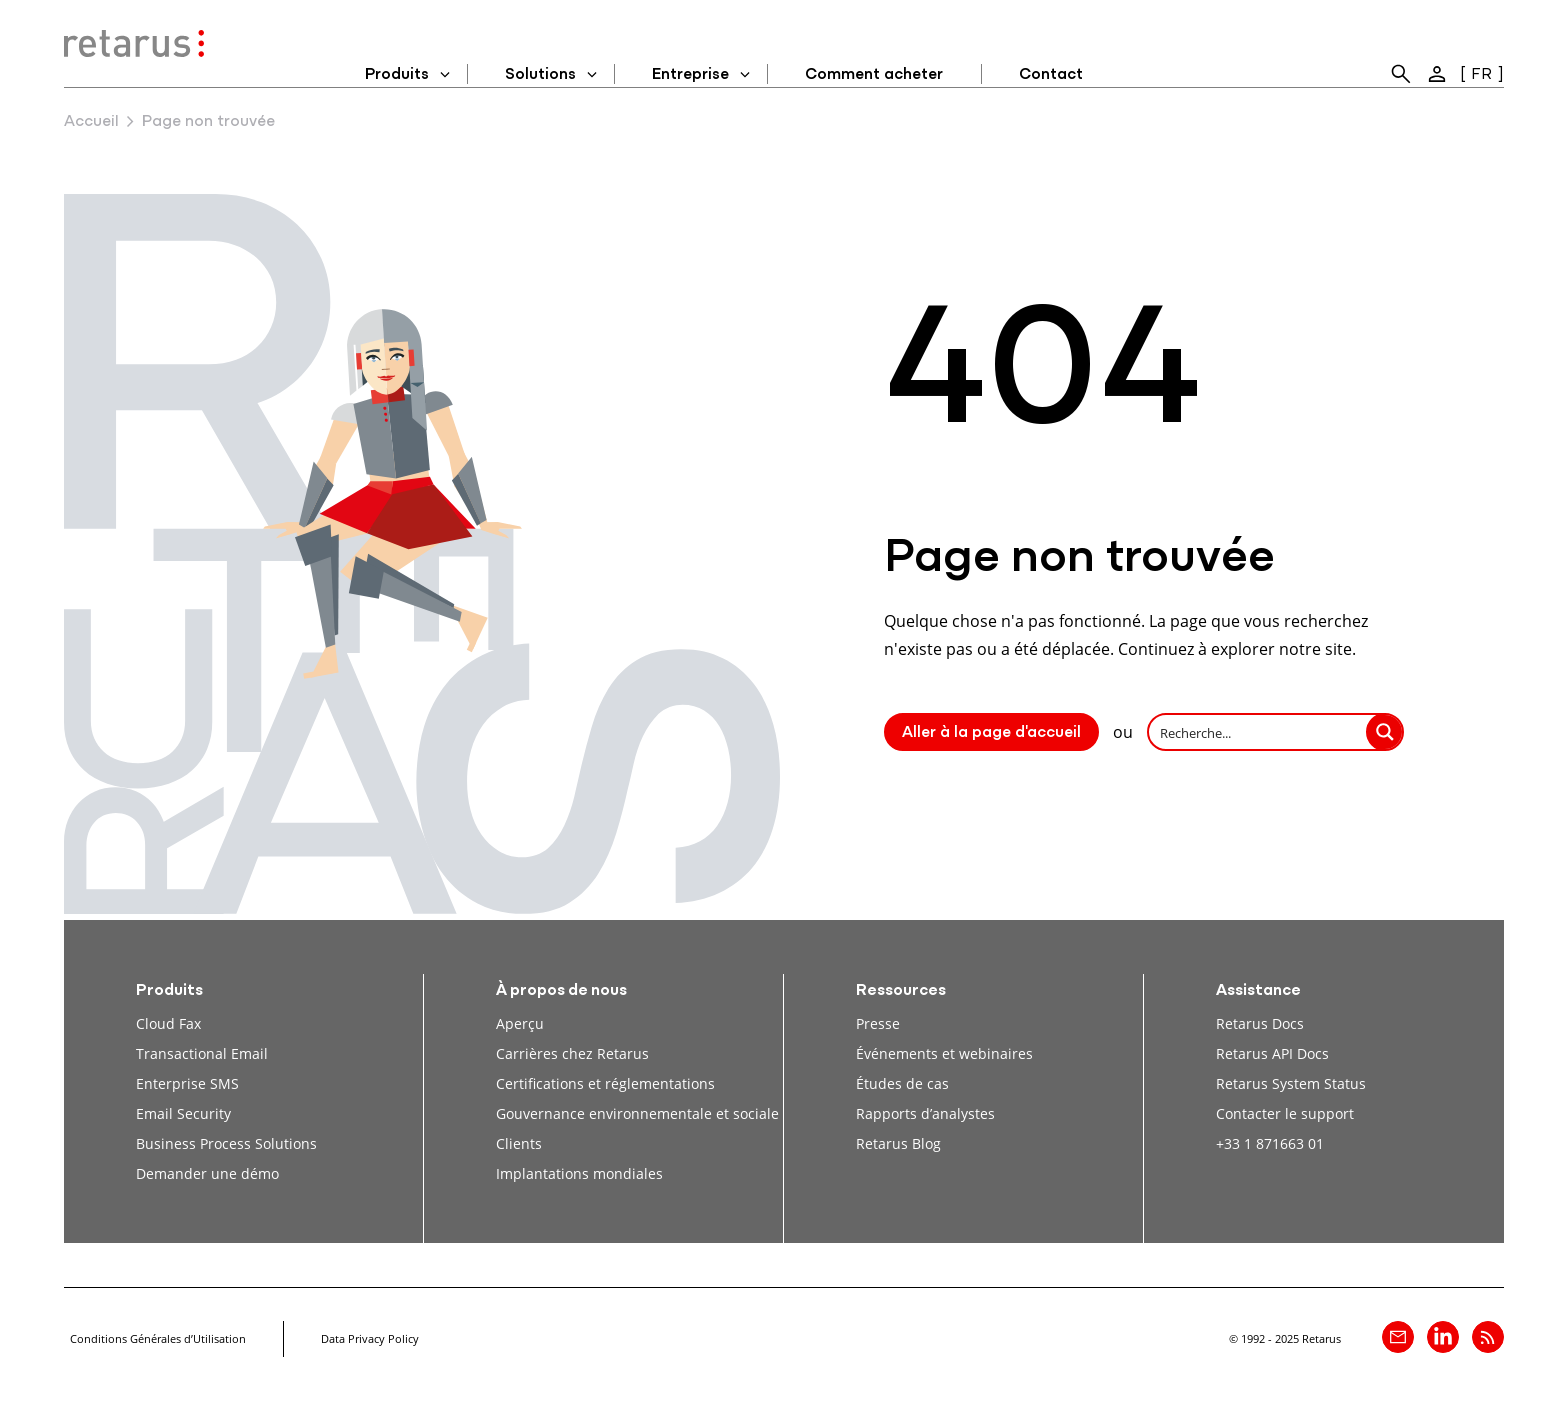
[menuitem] (1401, 74)
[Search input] (1258, 732)
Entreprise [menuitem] (690, 75)
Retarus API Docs (1272, 1053)
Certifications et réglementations (605, 1083)
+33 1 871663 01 (1270, 1143)
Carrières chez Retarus (572, 1053)
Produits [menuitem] (397, 75)
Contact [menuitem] (1051, 75)
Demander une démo (207, 1173)
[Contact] (1398, 1337)
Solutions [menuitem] (540, 75)
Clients (519, 1143)
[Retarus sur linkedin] (1443, 1337)
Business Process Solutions (226, 1143)
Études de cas (902, 1083)
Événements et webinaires (944, 1053)
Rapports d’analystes (925, 1113)
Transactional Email (202, 1053)
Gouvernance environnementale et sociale (637, 1113)
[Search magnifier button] (1385, 732)
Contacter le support (1285, 1113)
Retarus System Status (1291, 1083)
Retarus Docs (1260, 1023)
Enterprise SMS (187, 1083)
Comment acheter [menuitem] (874, 75)
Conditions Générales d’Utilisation (158, 1338)
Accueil (91, 122)
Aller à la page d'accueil (991, 733)
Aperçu (520, 1023)
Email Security (183, 1113)
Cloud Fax (168, 1023)
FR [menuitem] (1481, 75)
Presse (878, 1023)
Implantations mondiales (579, 1173)
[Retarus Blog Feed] (1488, 1337)
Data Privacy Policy (370, 1338)
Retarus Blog (898, 1143)
